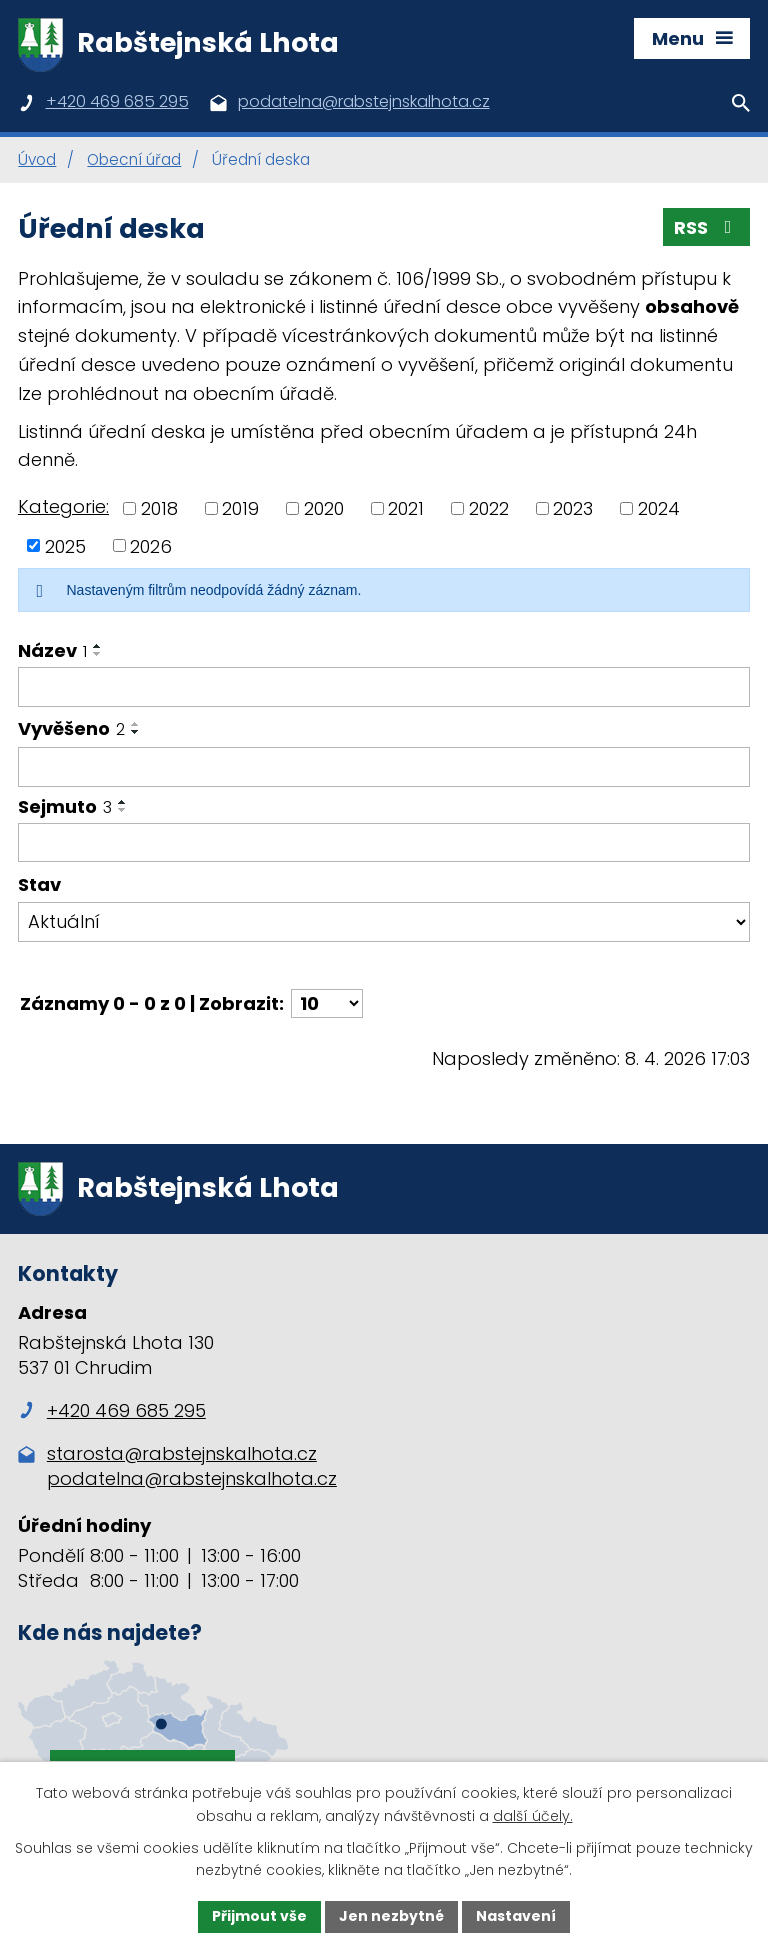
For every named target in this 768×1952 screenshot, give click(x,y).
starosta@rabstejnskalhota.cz (182, 1453)
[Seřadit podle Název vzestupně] (98, 646)
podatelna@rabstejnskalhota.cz (192, 1478)
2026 (151, 545)
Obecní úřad (134, 159)
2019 (240, 508)
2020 (324, 508)
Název (52, 650)
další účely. (533, 1816)
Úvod (37, 159)
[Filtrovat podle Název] (384, 687)
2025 (65, 545)
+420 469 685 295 (112, 1410)
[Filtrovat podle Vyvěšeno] (384, 767)
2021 (406, 508)
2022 (489, 508)
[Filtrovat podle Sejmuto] (384, 843)
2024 (659, 508)
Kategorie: (63, 506)
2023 (573, 508)
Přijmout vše (259, 1916)
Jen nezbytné (391, 1916)
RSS (707, 227)
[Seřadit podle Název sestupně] (98, 654)
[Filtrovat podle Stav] (384, 922)
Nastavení (516, 1916)
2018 (159, 508)
